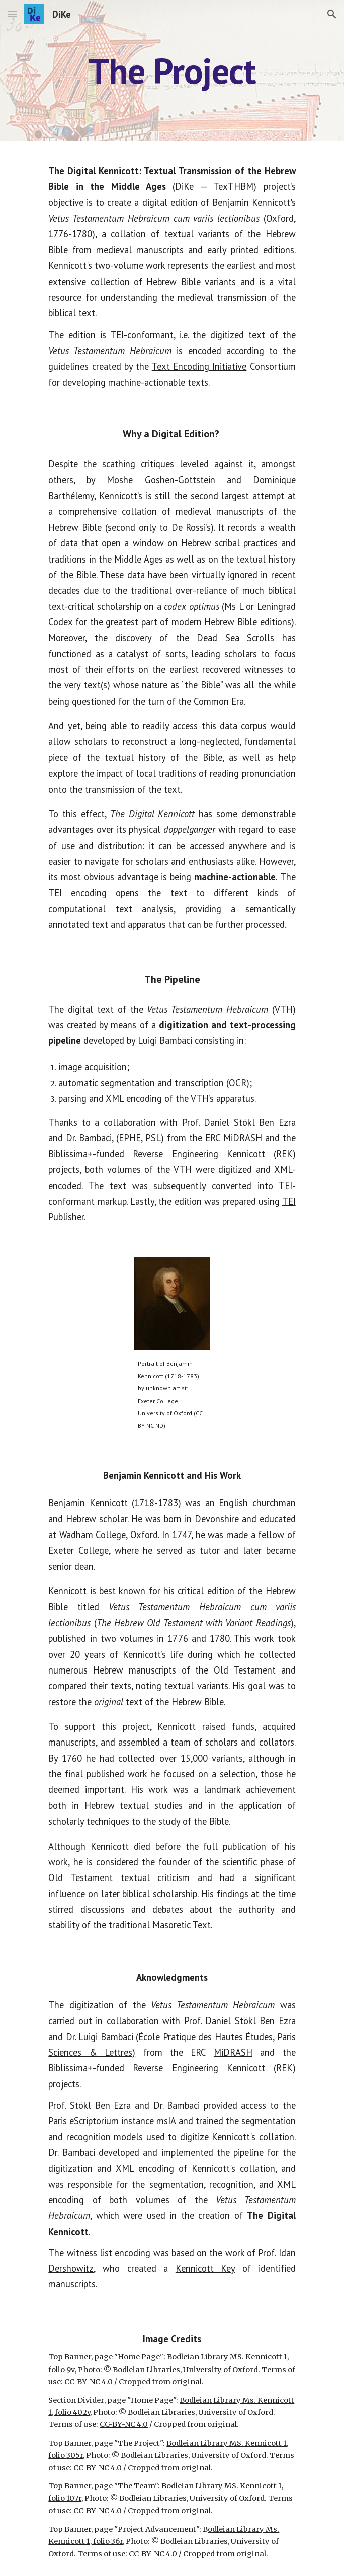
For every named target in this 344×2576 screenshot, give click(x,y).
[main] (171, 71)
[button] (12, 14)
